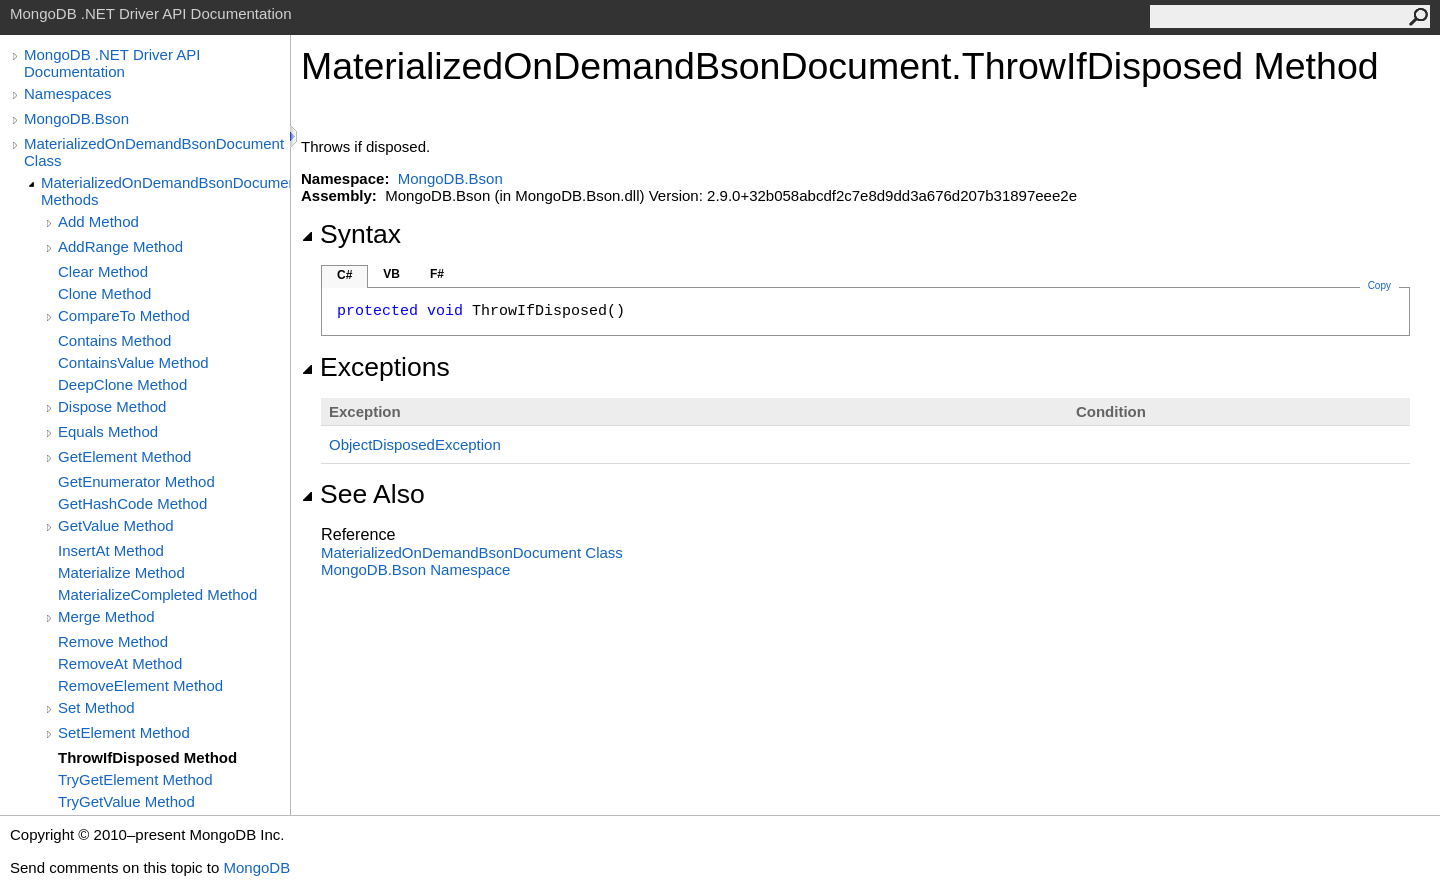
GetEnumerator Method (136, 481)
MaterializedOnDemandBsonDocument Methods (165, 191)
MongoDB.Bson (76, 118)
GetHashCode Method (132, 503)
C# (344, 275)
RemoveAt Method (120, 663)
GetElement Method (124, 456)
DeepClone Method (122, 384)
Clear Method (103, 271)
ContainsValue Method (133, 362)
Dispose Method (112, 406)
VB (391, 274)
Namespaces (68, 93)
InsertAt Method (111, 550)
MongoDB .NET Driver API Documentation (112, 63)
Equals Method (108, 431)
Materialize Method (121, 572)
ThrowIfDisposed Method (147, 757)
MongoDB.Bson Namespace (415, 569)
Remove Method (113, 641)
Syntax (351, 234)
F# (437, 274)
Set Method (96, 707)
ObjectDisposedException (415, 444)
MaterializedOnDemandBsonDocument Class (154, 152)
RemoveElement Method (140, 685)
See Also (363, 494)
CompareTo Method (124, 315)
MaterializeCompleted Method (157, 594)
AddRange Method (120, 246)
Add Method (98, 221)
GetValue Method (116, 525)
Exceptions (375, 367)
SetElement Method (124, 732)
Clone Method (104, 293)
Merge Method (106, 616)
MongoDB (256, 867)
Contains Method (114, 340)
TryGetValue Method (126, 801)
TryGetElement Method (135, 779)
